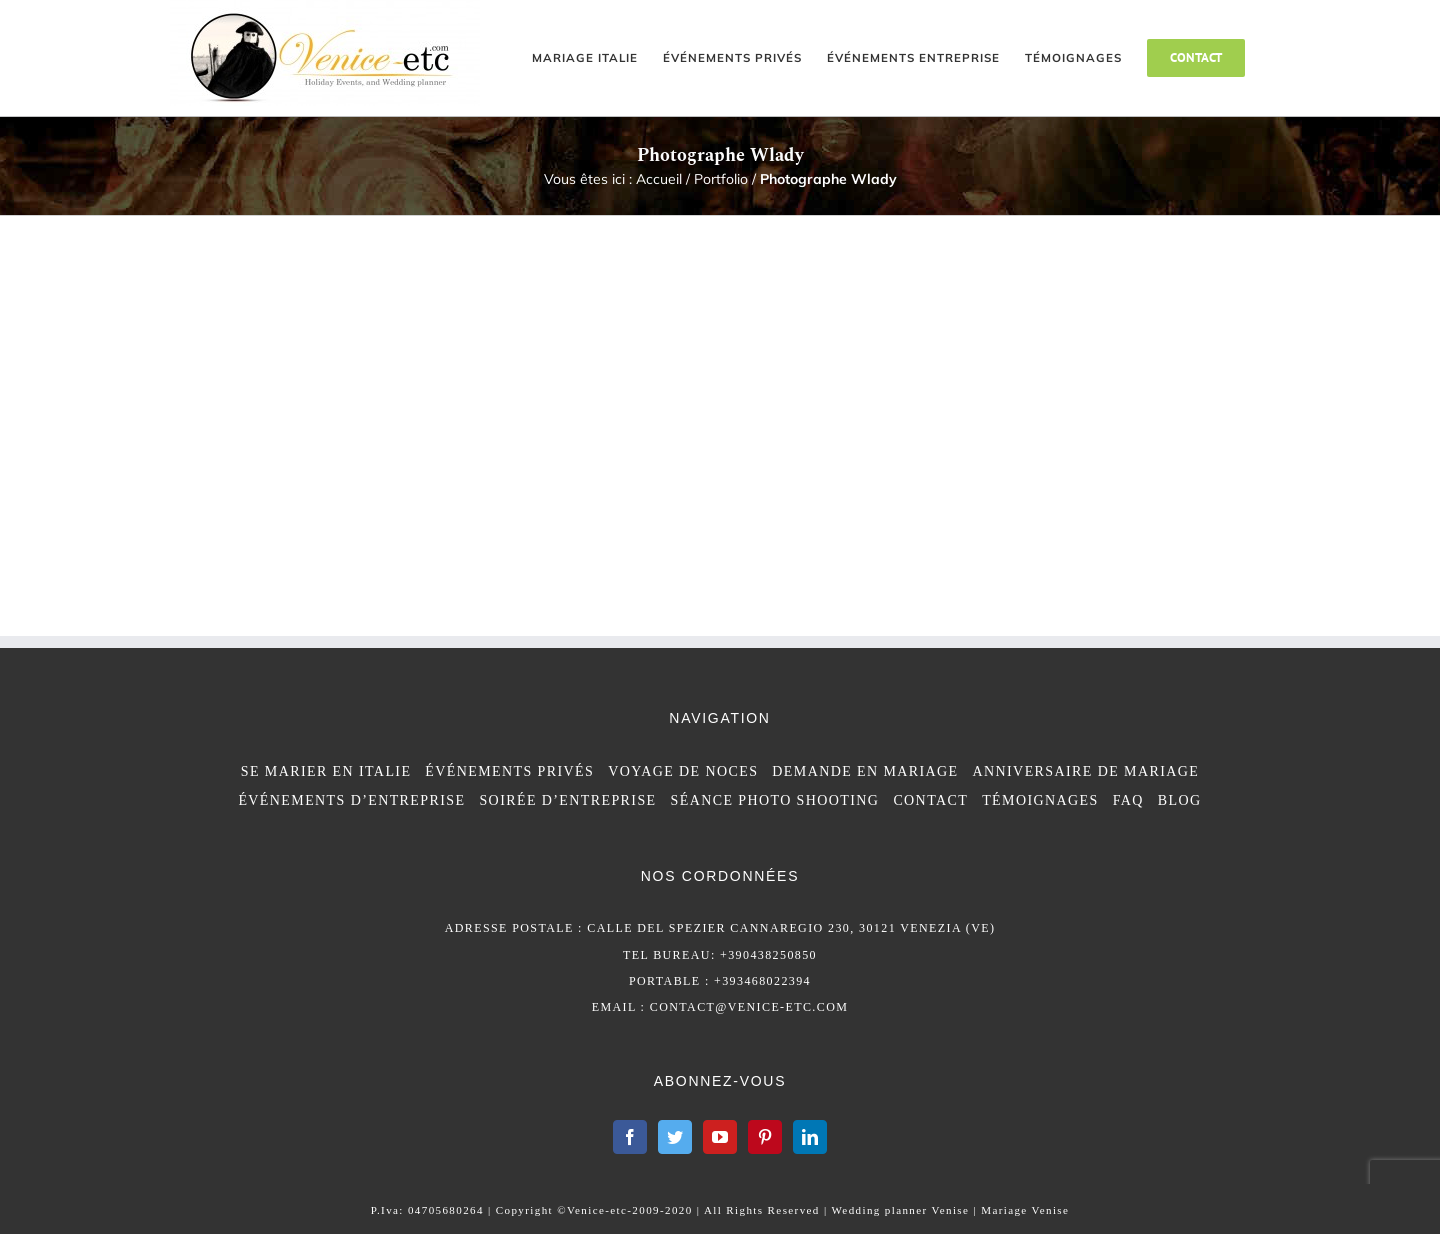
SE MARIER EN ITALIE (326, 771)
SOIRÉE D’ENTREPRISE (567, 800)
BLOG (1180, 800)
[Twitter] (675, 1137)
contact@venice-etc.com (749, 1007)
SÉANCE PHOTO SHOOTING (775, 800)
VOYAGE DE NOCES (683, 771)
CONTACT (930, 800)
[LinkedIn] (810, 1137)
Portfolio (721, 179)
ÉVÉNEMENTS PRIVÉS (509, 771)
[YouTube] (720, 1137)
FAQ (1128, 800)
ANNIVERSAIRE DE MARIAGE (1086, 771)
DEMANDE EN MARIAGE (865, 771)
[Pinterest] (765, 1137)
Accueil (659, 179)
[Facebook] (630, 1137)
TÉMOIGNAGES (1040, 800)
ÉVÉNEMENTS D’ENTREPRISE (351, 800)
